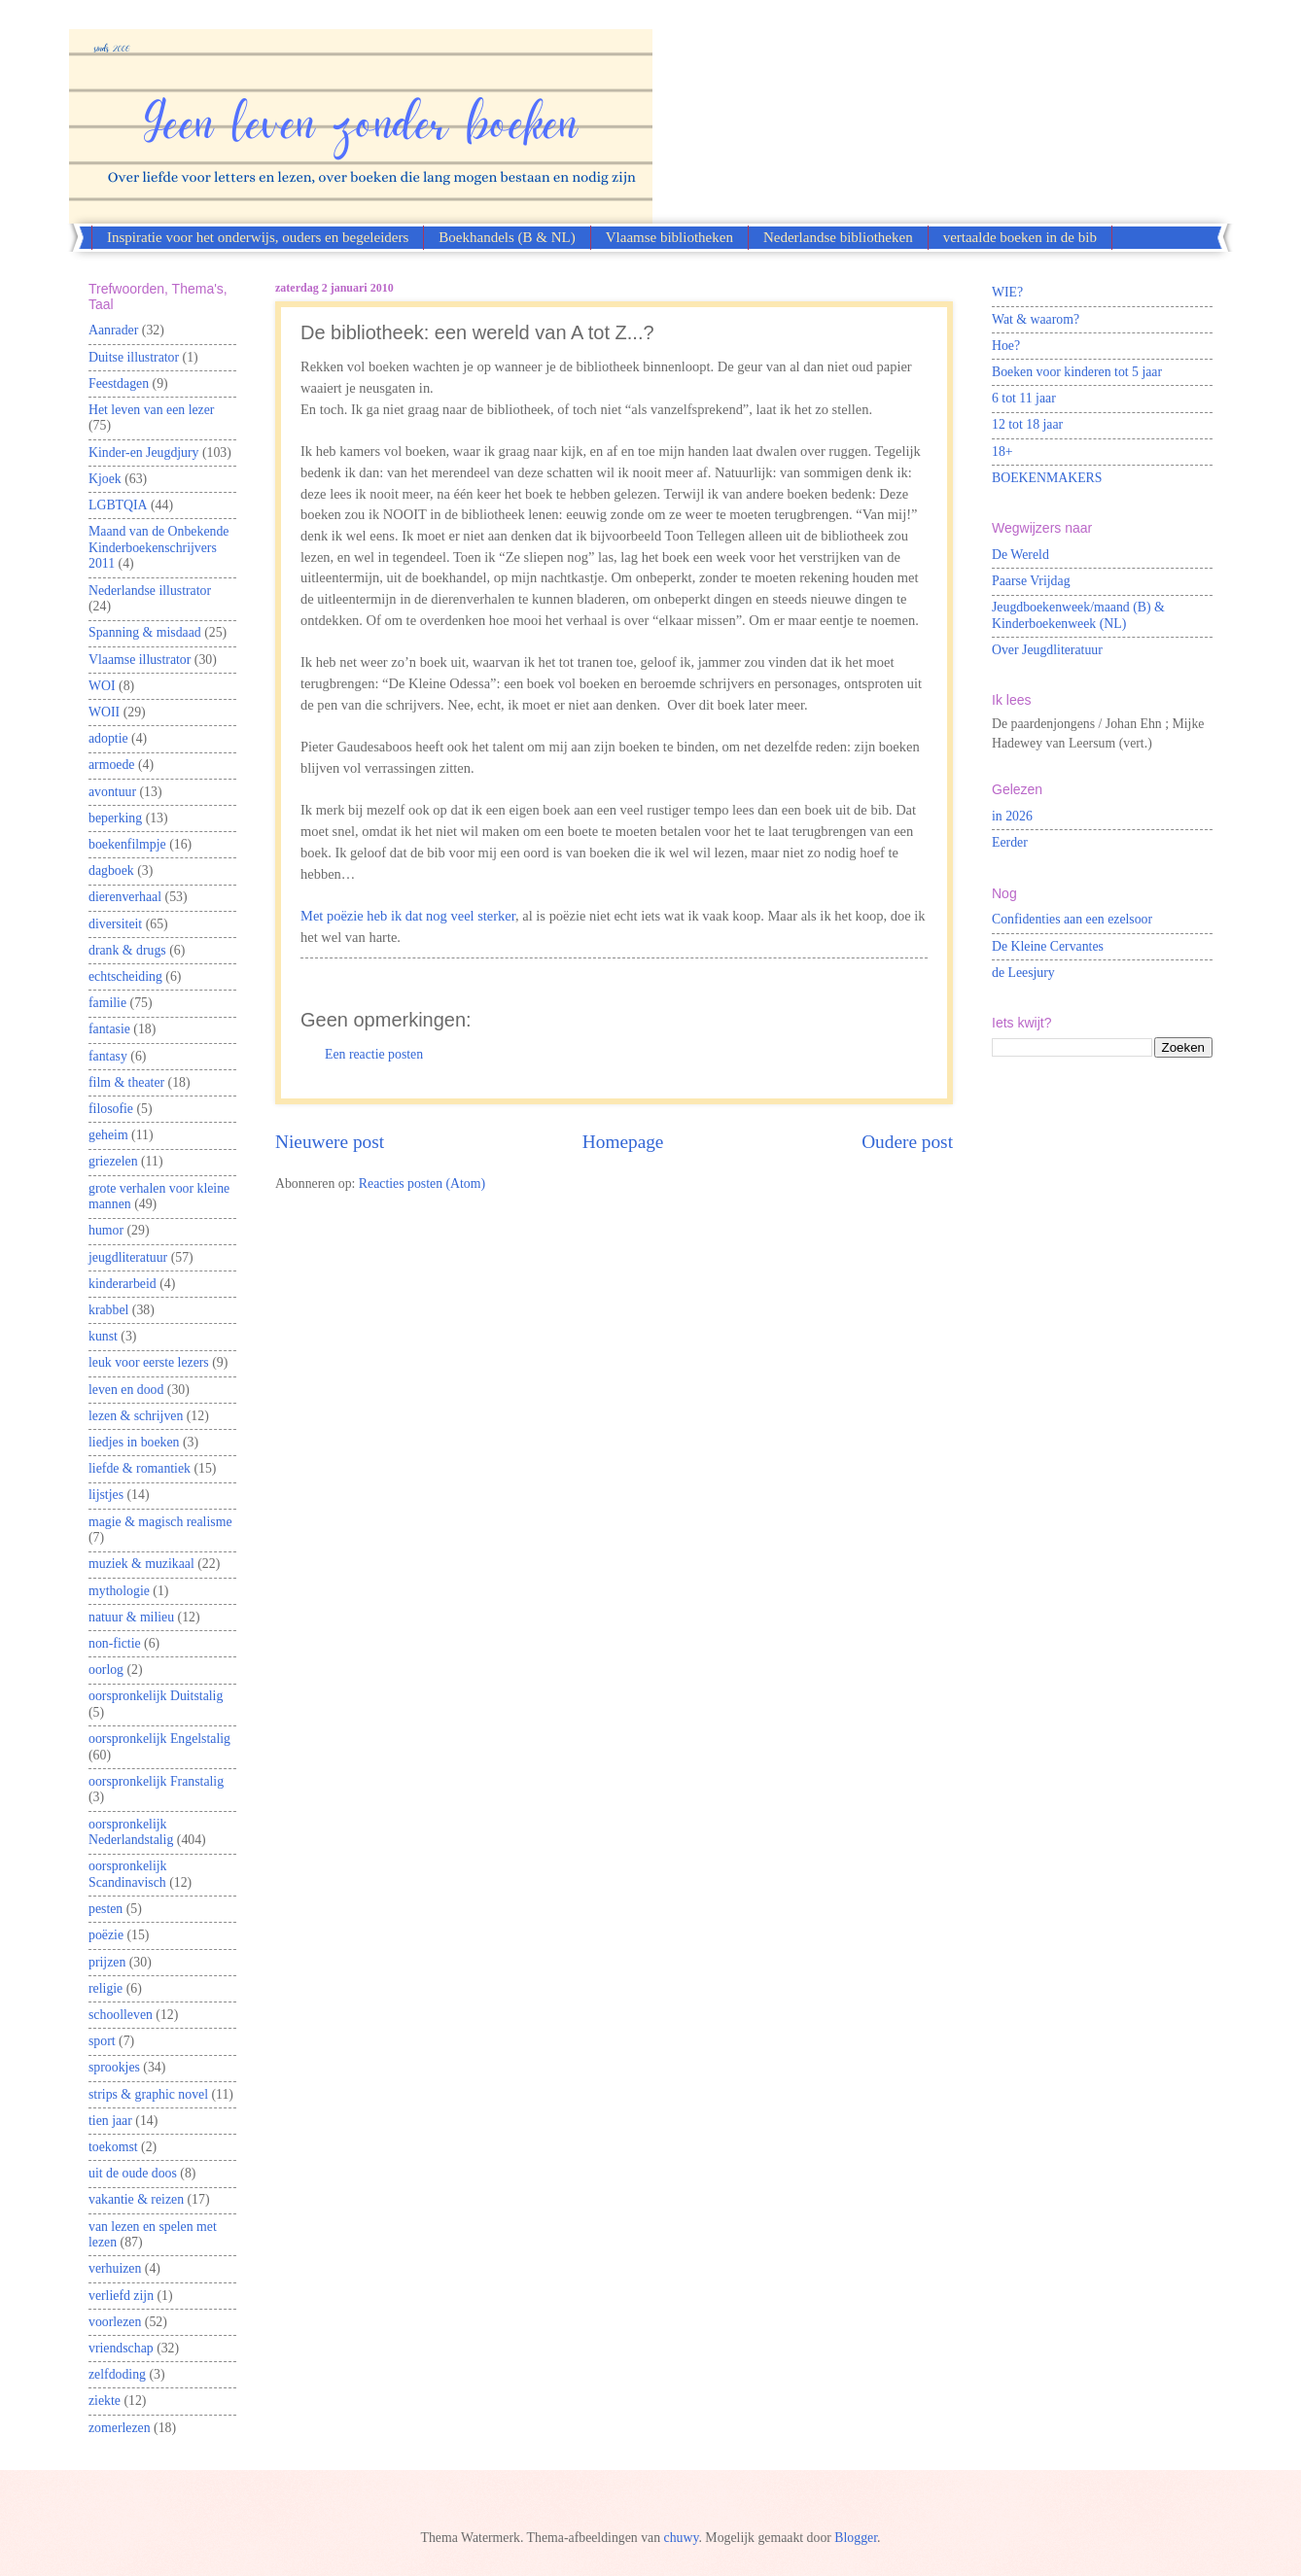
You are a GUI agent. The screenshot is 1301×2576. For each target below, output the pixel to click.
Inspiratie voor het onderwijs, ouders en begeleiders (257, 237)
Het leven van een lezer (151, 409)
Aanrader (113, 330)
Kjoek (105, 478)
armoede (111, 764)
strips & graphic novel (148, 2094)
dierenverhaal (124, 896)
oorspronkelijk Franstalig (156, 1781)
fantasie (109, 1029)
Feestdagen (118, 383)
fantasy (107, 1056)
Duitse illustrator (133, 357)
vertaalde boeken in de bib (1020, 237)
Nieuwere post (329, 1141)
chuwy (681, 2537)
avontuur (112, 791)
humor (105, 1230)
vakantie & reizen (136, 2199)
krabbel (108, 1310)
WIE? (1007, 292)
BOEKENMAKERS (1047, 477)
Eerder (1010, 842)
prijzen (106, 1962)
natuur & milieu (131, 1617)
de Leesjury (1023, 972)
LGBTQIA (118, 505)
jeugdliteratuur (127, 1257)
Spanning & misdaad (144, 632)
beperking (115, 818)
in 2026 (1012, 816)
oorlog (105, 1669)
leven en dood (125, 1389)
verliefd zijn (121, 2295)
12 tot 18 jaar (1027, 424)
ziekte (104, 2400)
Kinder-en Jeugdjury (143, 452)
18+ (1002, 451)
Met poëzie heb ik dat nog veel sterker (407, 915)
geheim (108, 1135)
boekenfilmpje (127, 844)
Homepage (623, 1141)
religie (105, 1988)
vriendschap (121, 2348)
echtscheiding (125, 976)
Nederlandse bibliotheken (838, 237)
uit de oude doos (132, 2173)
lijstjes (105, 1494)
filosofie (110, 1108)
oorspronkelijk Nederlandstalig (130, 1832)
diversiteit (115, 924)
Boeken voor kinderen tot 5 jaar (1077, 372)
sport (102, 2041)
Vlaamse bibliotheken (669, 237)
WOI (102, 686)
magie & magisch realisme (160, 1521)
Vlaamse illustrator (139, 659)
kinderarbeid (122, 1283)
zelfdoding (117, 2374)
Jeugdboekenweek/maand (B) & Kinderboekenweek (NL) (1078, 615)
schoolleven (120, 2014)
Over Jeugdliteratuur (1047, 650)
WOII (104, 712)
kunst (103, 1336)
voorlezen (114, 2322)
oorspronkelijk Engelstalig (159, 1738)
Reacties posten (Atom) (422, 1183)
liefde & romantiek (139, 1468)
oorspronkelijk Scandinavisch (127, 1874)
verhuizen (114, 2268)
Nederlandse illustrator (149, 590)
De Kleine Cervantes (1048, 946)
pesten (105, 1908)
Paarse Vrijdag (1031, 581)
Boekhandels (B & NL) (507, 237)
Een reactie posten (374, 1054)
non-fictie (114, 1643)
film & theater (126, 1082)
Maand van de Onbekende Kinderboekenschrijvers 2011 (158, 547)
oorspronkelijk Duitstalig (155, 1695)
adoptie (108, 738)
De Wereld (1020, 554)
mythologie (119, 1591)
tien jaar (110, 2120)
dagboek (111, 870)
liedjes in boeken (134, 1442)
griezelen (113, 1161)
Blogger (855, 2537)
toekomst (113, 2147)
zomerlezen (119, 2427)
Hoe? (1006, 345)
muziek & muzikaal (141, 1563)
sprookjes (114, 2067)
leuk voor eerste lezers (148, 1362)
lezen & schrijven (135, 1416)
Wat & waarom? (1035, 319)
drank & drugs (127, 950)
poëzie (105, 1935)
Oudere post (907, 1141)
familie (107, 1002)
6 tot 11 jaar (1024, 398)
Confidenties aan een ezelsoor (1072, 919)
